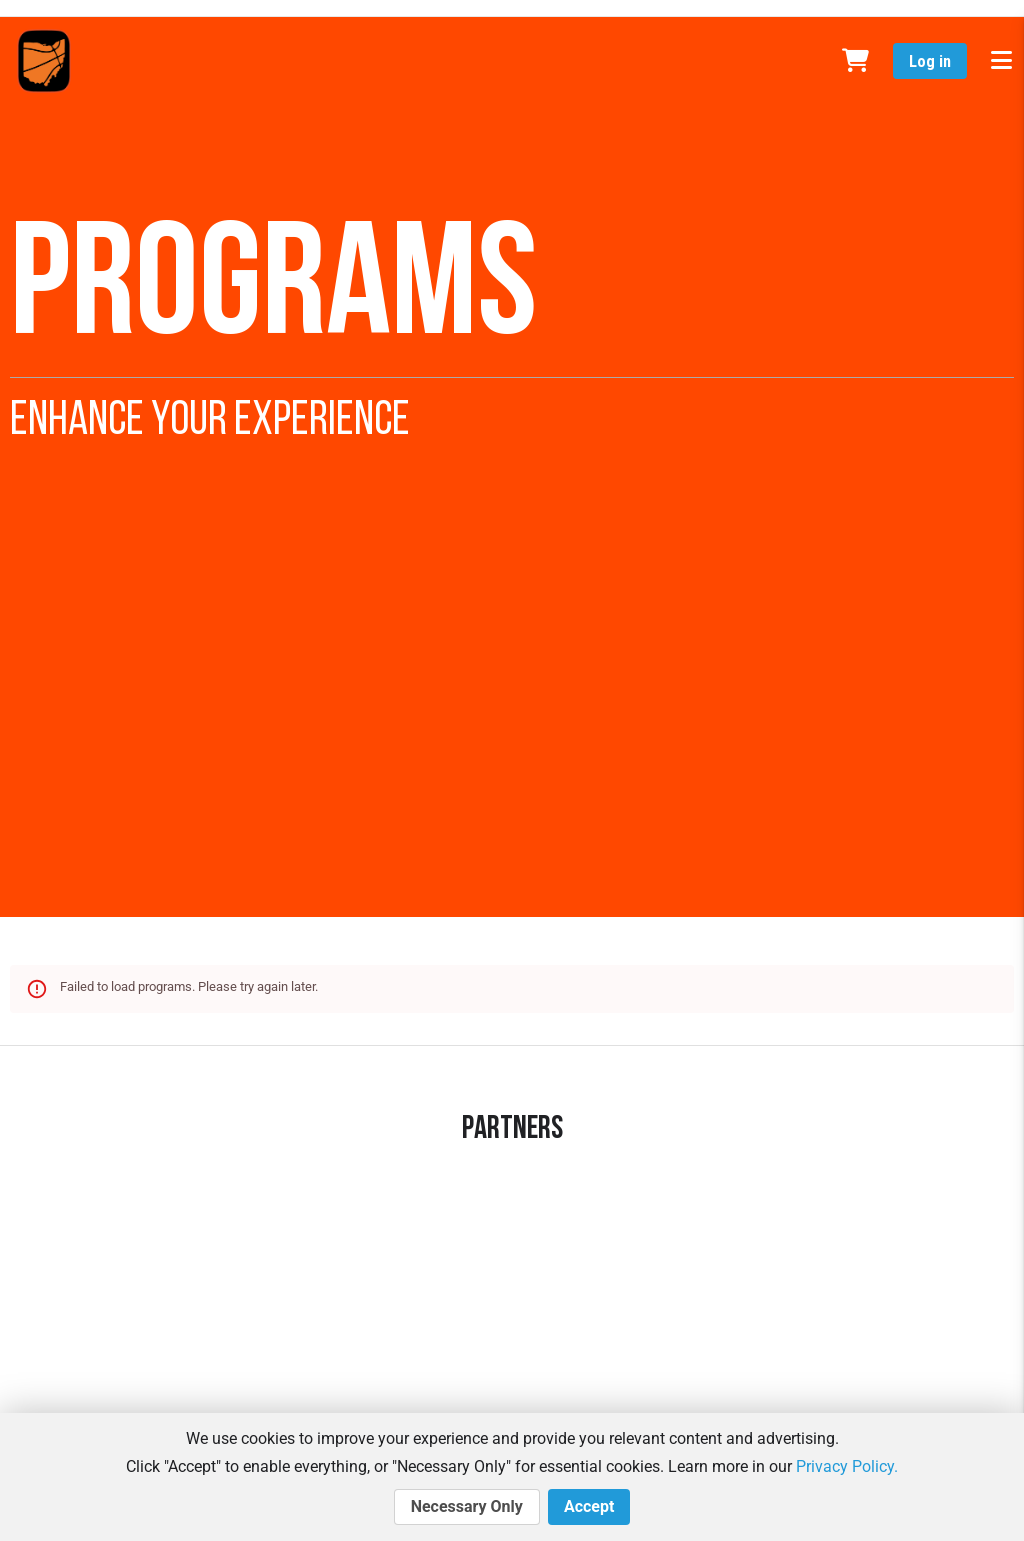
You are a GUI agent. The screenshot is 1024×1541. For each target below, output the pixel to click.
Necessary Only (467, 1507)
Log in (930, 61)
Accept (589, 1507)
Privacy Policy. (847, 1466)
